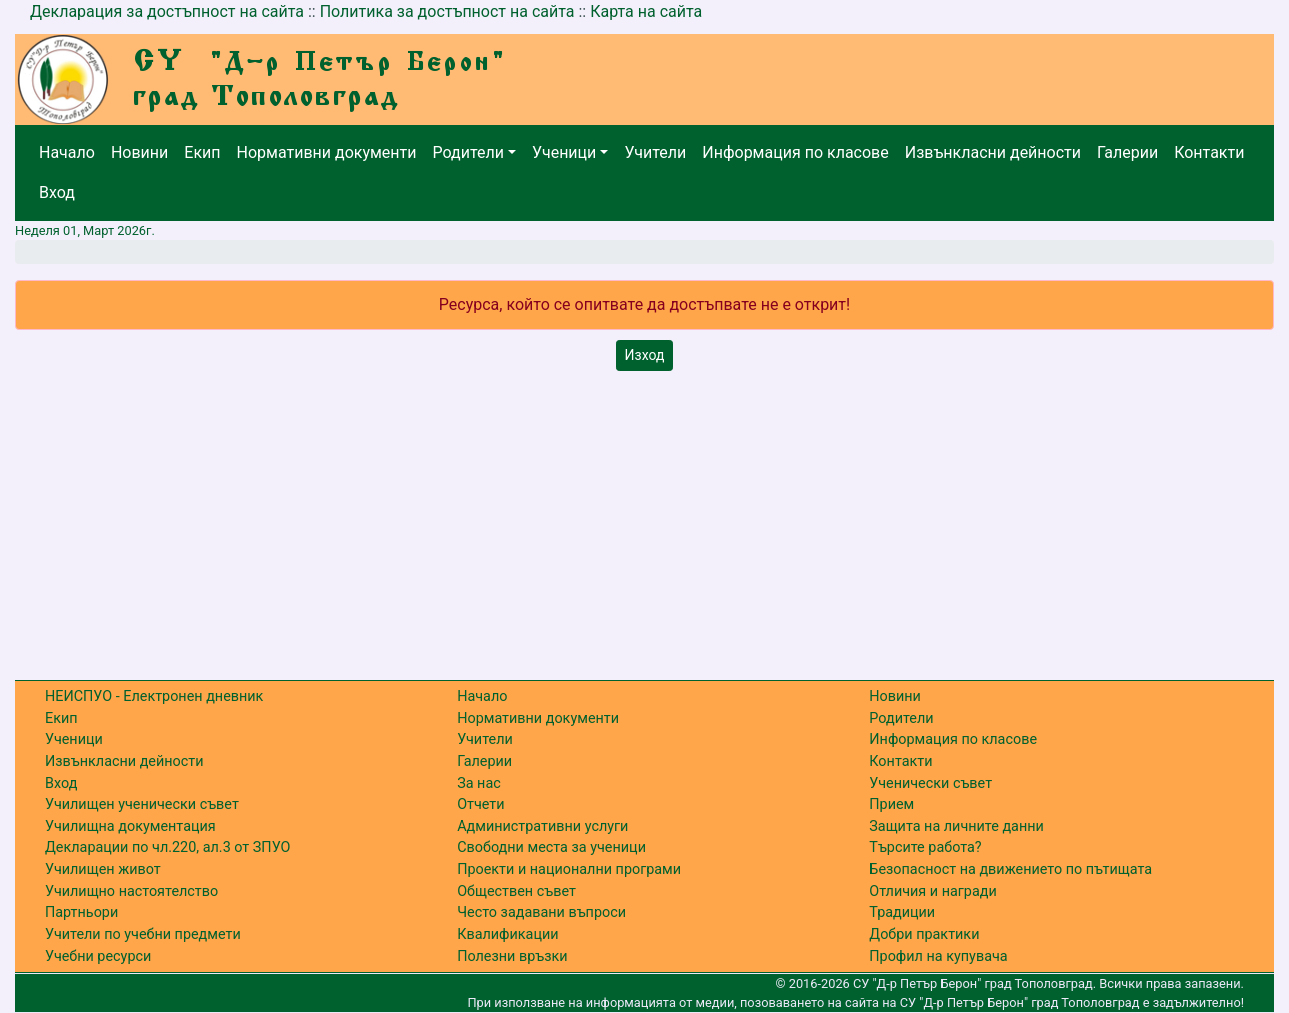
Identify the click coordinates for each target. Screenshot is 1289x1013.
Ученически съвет (930, 783)
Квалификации (507, 934)
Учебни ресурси (98, 956)
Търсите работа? (925, 847)
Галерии (1127, 152)
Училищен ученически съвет (142, 804)
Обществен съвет (516, 891)
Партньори (81, 912)
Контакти (1209, 152)
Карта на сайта (646, 11)
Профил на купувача (938, 956)
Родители (468, 152)
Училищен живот (103, 869)
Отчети (480, 804)
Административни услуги (542, 826)
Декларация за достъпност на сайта (167, 11)
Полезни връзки (512, 956)
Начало (67, 152)
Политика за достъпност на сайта (447, 11)
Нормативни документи (327, 152)
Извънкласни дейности (993, 152)
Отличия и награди (932, 891)
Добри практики (924, 934)
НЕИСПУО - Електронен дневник (154, 696)
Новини (139, 152)
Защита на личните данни (956, 826)
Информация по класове (795, 152)
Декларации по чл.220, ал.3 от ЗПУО (167, 847)
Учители (655, 152)
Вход (57, 192)
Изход (645, 355)
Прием (891, 804)
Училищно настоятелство (131, 891)
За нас (479, 783)
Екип (202, 152)
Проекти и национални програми (569, 869)
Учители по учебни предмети (143, 934)
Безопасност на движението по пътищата (1010, 869)
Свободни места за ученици (551, 847)
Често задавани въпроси (541, 912)
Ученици (564, 152)
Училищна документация (130, 826)
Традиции (902, 912)
